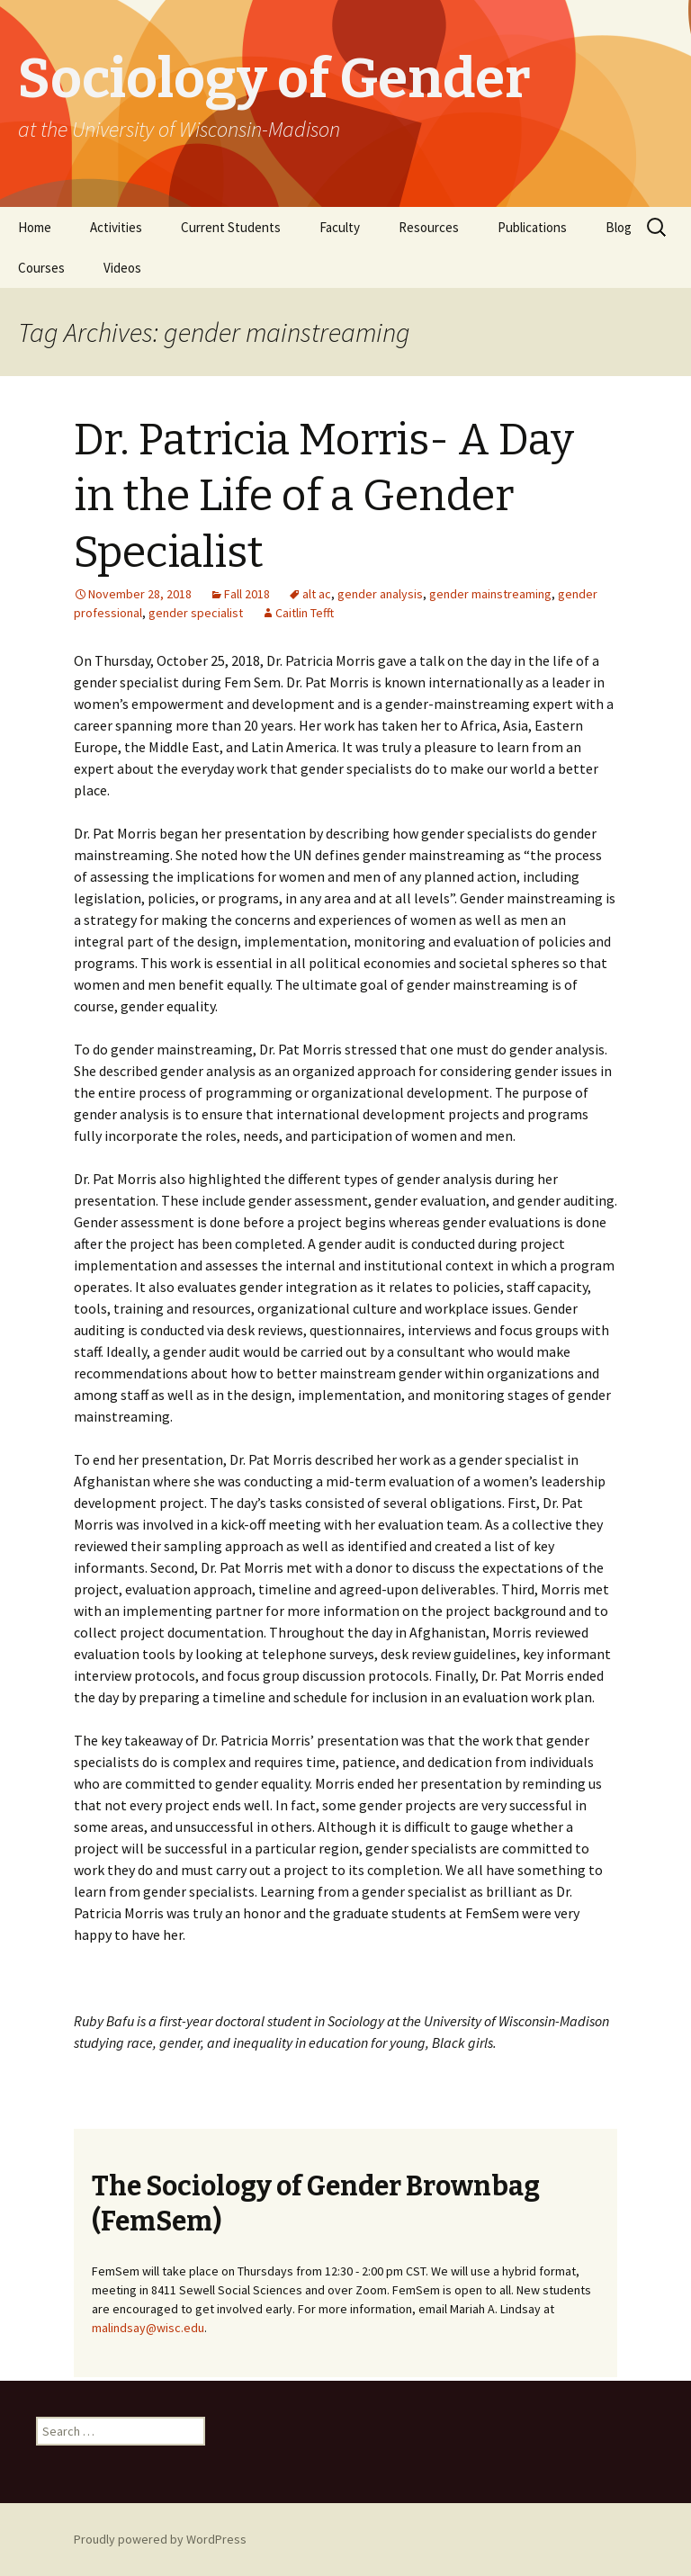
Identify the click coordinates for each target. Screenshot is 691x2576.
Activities (116, 227)
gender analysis (380, 594)
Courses (41, 267)
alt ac (316, 594)
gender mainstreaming (490, 594)
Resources (429, 227)
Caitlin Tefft (304, 613)
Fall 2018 (247, 594)
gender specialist (195, 613)
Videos (122, 267)
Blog (619, 227)
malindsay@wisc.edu (148, 2328)
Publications (532, 227)
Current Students (231, 227)
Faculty (339, 227)
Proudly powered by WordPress (160, 2539)
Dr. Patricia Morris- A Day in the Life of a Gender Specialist (324, 496)
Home (34, 227)
